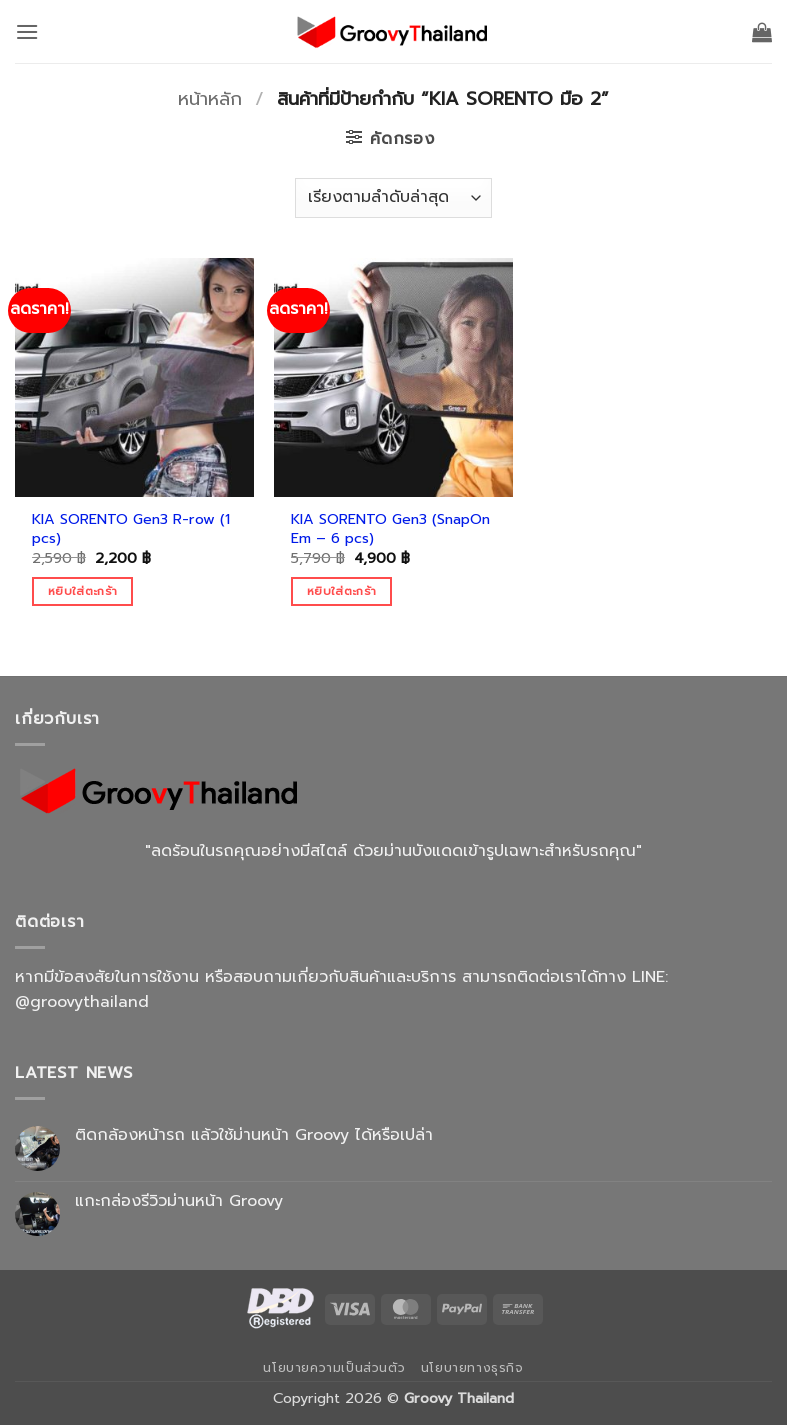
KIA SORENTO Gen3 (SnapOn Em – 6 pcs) (390, 528)
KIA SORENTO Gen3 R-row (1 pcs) (131, 528)
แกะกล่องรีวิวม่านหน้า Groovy (179, 1201)
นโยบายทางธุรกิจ (472, 1368)
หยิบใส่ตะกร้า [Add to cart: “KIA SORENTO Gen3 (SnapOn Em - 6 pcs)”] (341, 591)
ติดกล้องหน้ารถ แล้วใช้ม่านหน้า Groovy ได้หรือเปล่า (254, 1135)
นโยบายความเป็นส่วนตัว (334, 1368)
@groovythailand (82, 1002)
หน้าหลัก (210, 99)
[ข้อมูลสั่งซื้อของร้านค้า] (393, 198)
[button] (27, 31)
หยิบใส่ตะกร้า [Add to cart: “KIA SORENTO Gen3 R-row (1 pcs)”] (82, 591)
